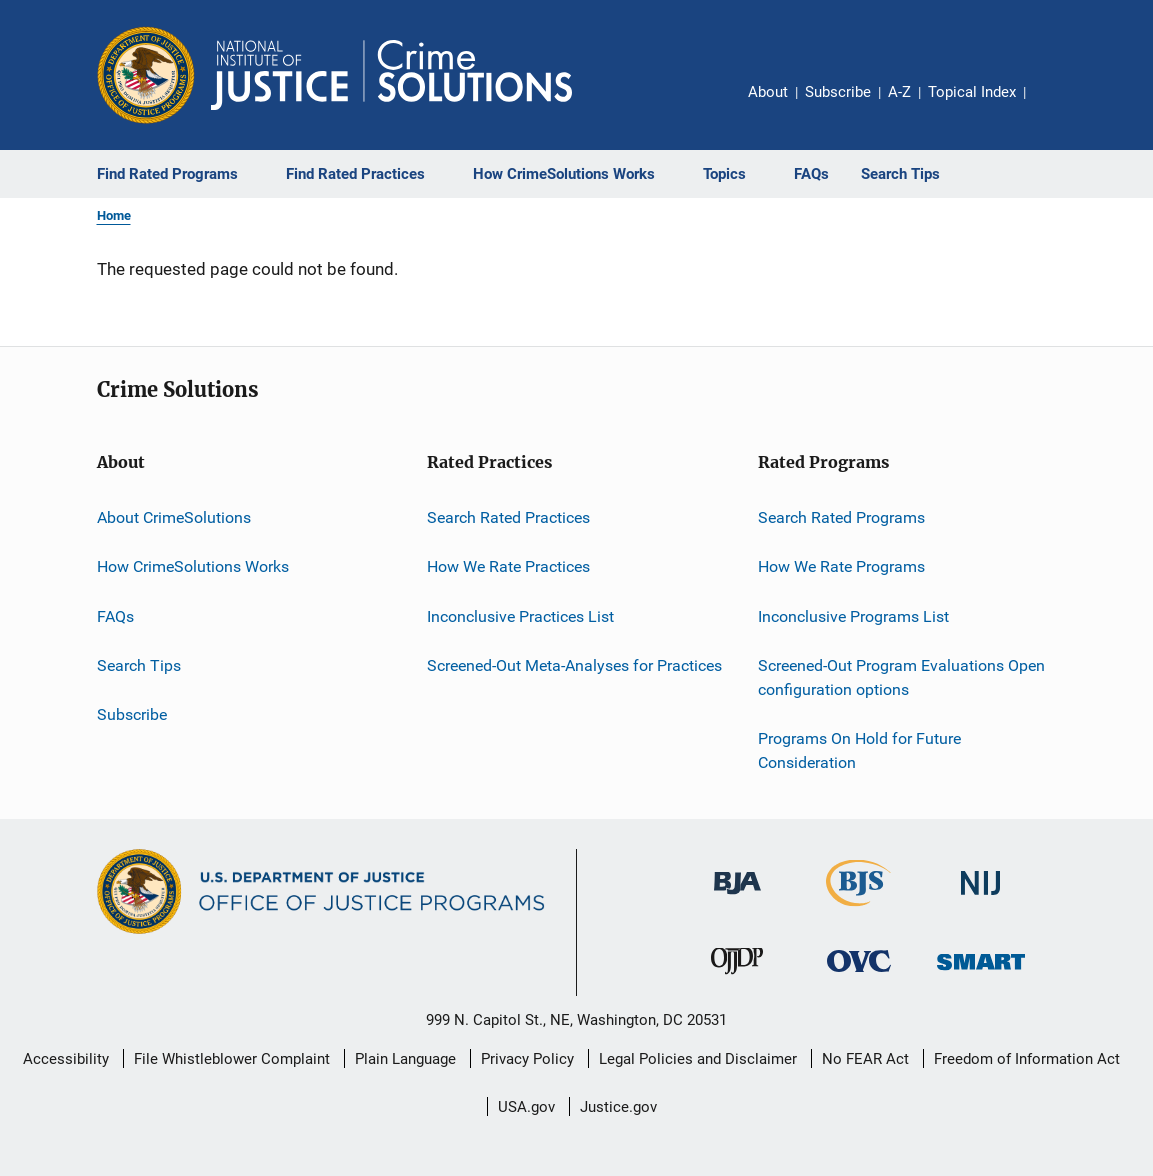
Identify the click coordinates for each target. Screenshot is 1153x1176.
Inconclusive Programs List (853, 616)
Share (1057, 106)
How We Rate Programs (841, 566)
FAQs (115, 616)
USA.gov (526, 1107)
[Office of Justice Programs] (146, 75)
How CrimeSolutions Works (193, 566)
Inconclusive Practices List (520, 616)
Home (114, 215)
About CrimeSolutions (174, 517)
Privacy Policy (527, 1059)
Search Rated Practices (508, 517)
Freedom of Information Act (1027, 1059)
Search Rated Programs (841, 517)
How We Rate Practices (508, 566)
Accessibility (66, 1059)
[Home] (391, 75)
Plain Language (405, 1059)
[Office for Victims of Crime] (859, 975)
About (768, 92)
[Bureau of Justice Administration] (737, 898)
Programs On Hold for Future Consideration (859, 750)
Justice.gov (618, 1107)
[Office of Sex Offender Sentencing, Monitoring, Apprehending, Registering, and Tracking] (981, 973)
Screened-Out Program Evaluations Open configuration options (901, 677)
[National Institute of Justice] (981, 898)
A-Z (899, 92)
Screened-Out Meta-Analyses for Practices (574, 665)
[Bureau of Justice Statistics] (858, 910)
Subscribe (838, 92)
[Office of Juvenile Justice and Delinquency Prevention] (737, 978)
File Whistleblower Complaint (232, 1059)
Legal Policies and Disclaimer (698, 1059)
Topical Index (972, 92)
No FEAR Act (865, 1059)
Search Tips (139, 665)
